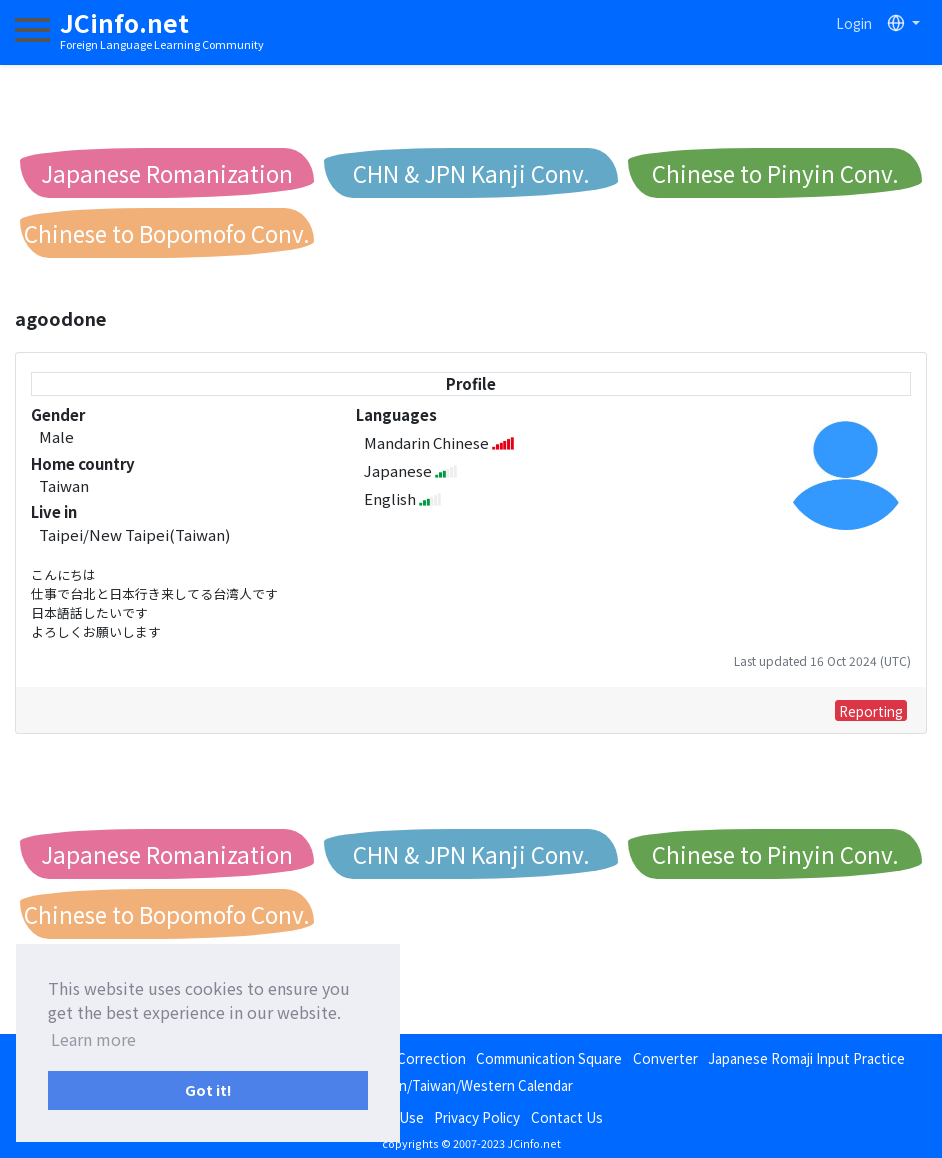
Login (854, 23)
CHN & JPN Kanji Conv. (471, 173)
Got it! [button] (208, 1089)
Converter (665, 1058)
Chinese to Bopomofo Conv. (167, 233)
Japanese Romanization (167, 173)
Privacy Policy (477, 1117)
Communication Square (549, 1058)
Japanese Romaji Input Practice (806, 1058)
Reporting (871, 711)
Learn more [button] (93, 1039)
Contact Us (567, 1117)
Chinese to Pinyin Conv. (775, 173)
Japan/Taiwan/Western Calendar (471, 1085)
